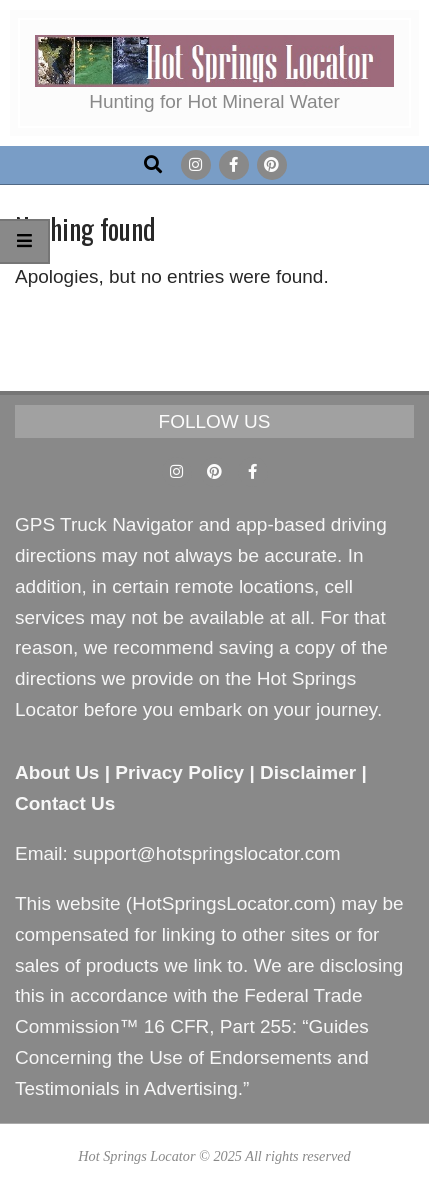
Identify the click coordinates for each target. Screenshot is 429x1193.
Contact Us (65, 803)
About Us (57, 772)
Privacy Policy (179, 772)
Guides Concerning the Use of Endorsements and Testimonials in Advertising (192, 1057)
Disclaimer (308, 772)
